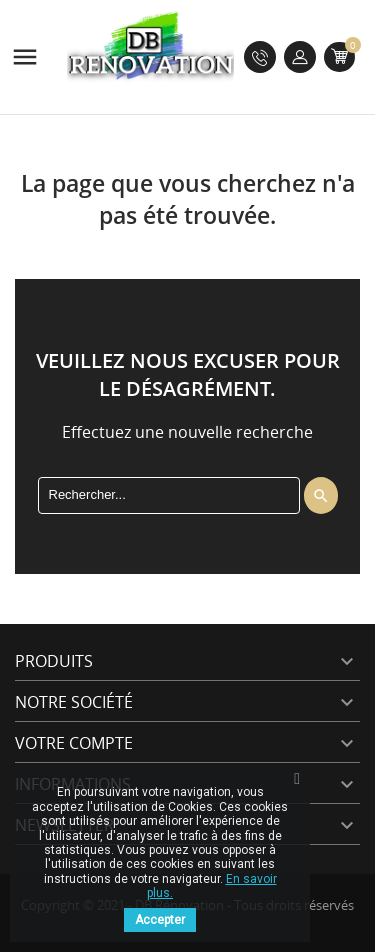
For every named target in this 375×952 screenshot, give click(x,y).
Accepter (160, 920)
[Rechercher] (169, 495)
